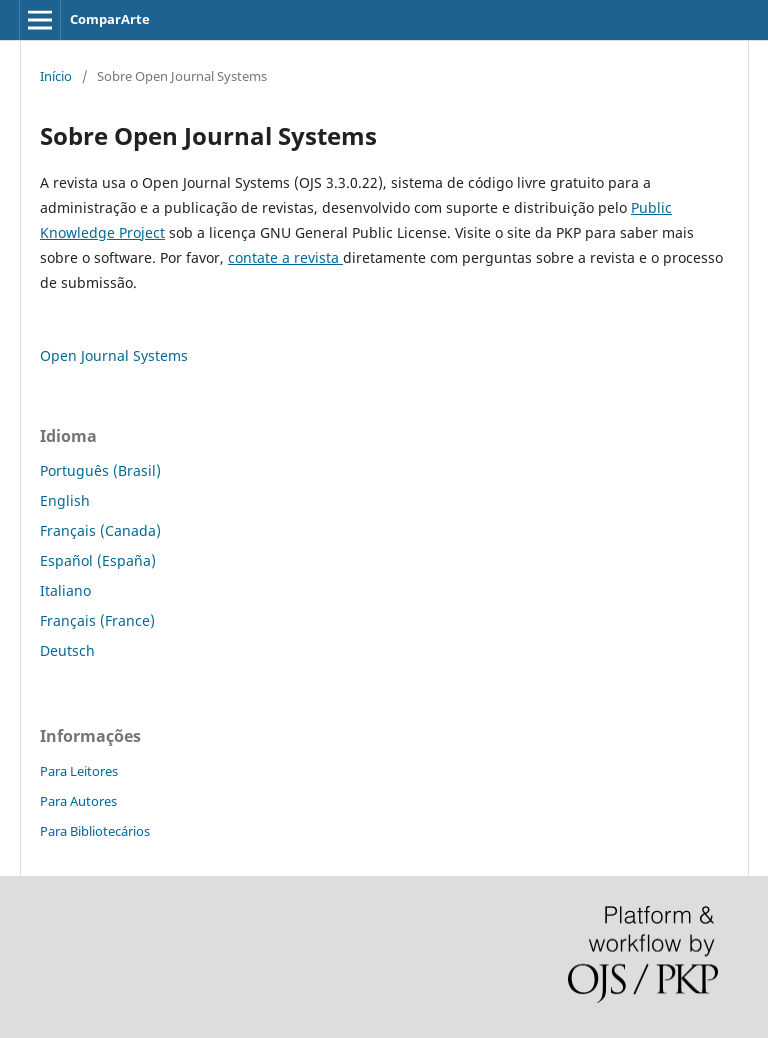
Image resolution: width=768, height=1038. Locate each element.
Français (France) (97, 620)
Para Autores (78, 801)
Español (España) (98, 560)
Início (56, 76)
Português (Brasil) (100, 470)
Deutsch (67, 650)
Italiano (65, 590)
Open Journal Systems (114, 355)
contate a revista (285, 257)
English (65, 500)
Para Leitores (79, 771)
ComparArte (110, 19)
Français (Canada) (100, 530)
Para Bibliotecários (95, 831)
